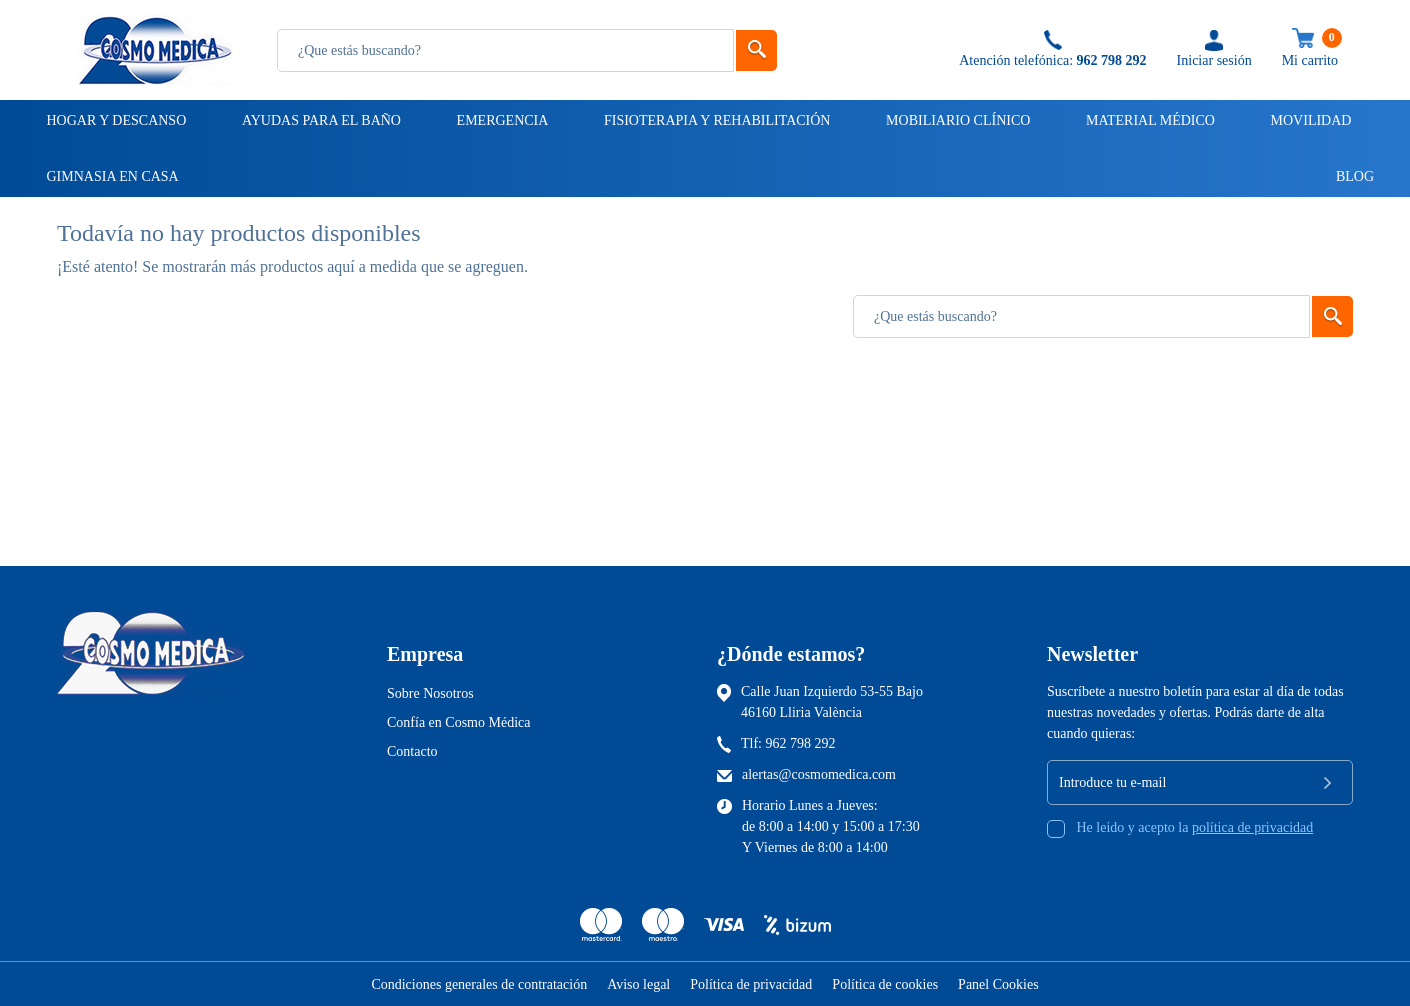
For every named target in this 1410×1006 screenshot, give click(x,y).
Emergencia (501, 120)
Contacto (412, 751)
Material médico (1149, 120)
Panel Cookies (998, 984)
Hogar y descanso (115, 120)
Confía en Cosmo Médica (458, 722)
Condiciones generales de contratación (479, 984)
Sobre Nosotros (430, 693)
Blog (1346, 176)
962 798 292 (801, 743)
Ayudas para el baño (320, 120)
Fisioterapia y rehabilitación (716, 120)
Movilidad (1310, 120)
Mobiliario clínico (956, 120)
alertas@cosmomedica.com (819, 774)
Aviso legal (638, 984)
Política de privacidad (751, 984)
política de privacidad (1252, 827)
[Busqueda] (505, 50)
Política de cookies (885, 984)
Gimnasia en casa (111, 176)
